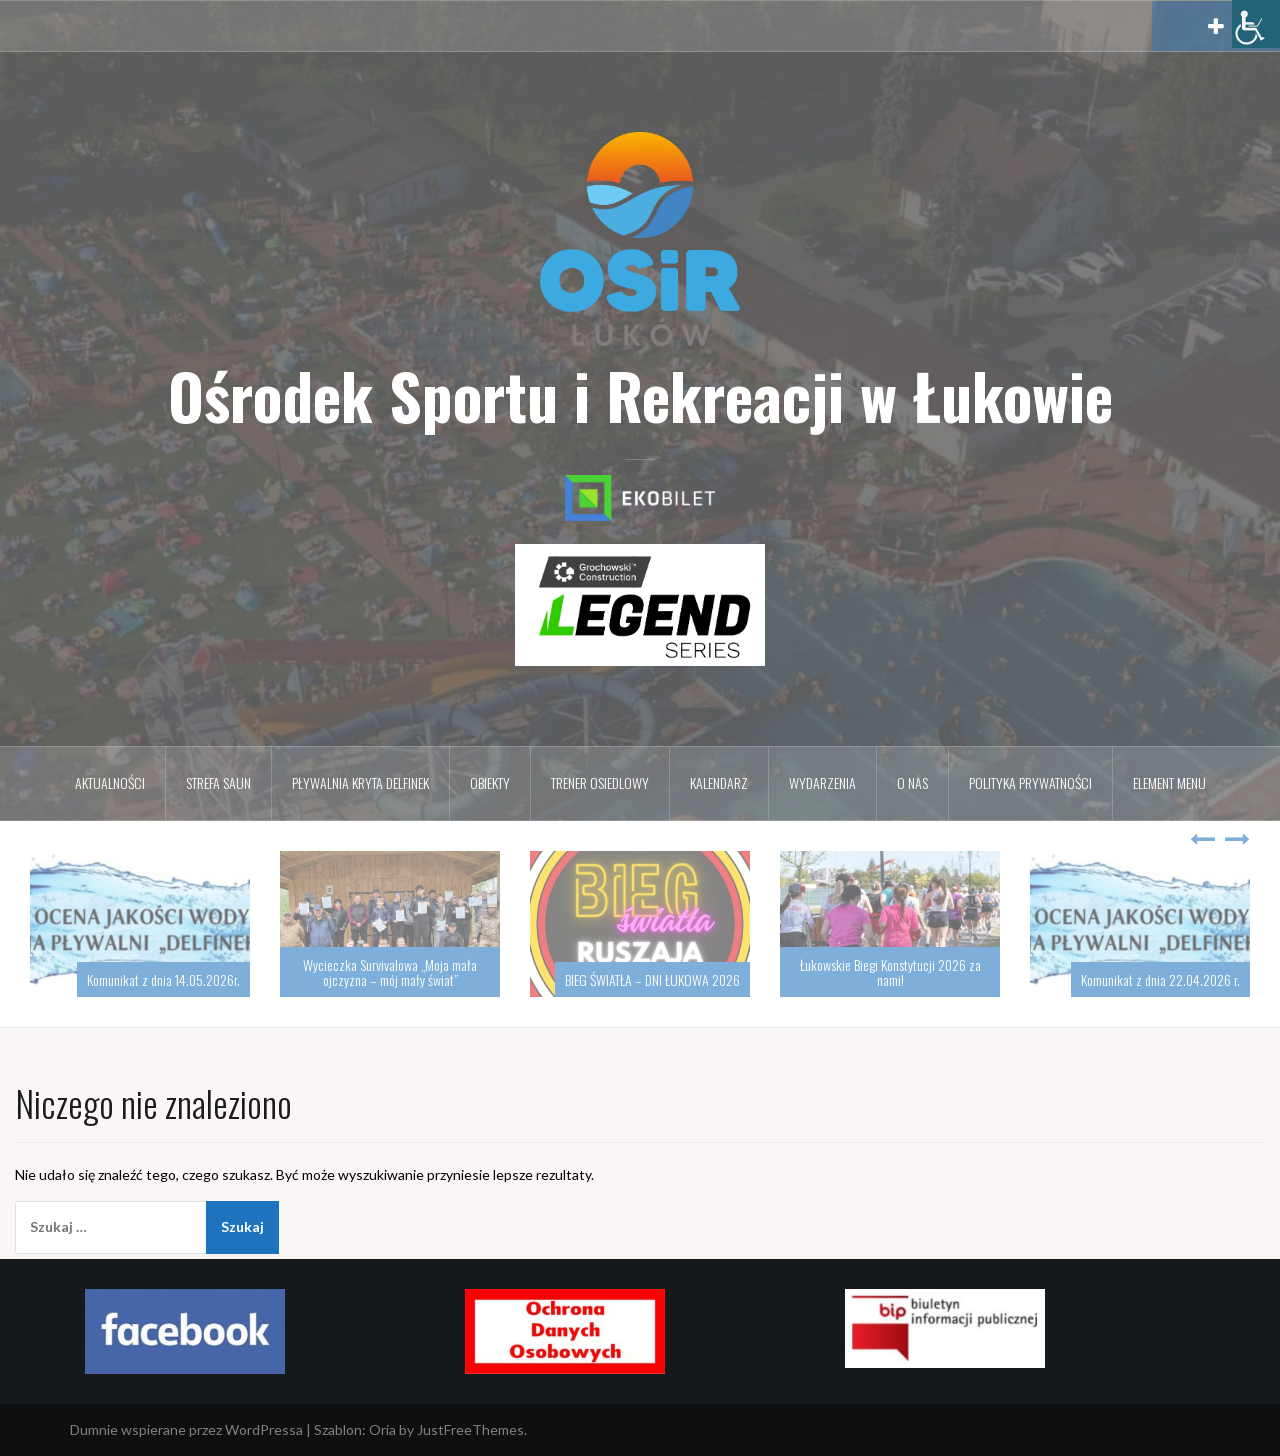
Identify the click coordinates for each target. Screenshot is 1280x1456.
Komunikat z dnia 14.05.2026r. (163, 979)
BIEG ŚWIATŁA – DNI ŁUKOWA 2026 (652, 979)
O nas (912, 782)
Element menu (1169, 782)
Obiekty (490, 782)
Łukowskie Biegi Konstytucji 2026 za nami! (890, 972)
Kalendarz (719, 782)
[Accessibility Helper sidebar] (1256, 24)
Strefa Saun (218, 782)
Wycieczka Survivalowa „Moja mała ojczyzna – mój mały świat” (390, 972)
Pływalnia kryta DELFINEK (360, 782)
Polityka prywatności (1030, 782)
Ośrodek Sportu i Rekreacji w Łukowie (640, 395)
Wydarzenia (822, 782)
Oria (382, 1429)
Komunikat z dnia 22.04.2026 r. (1160, 979)
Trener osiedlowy (600, 782)
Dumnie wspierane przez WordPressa (186, 1429)
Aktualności (110, 782)
